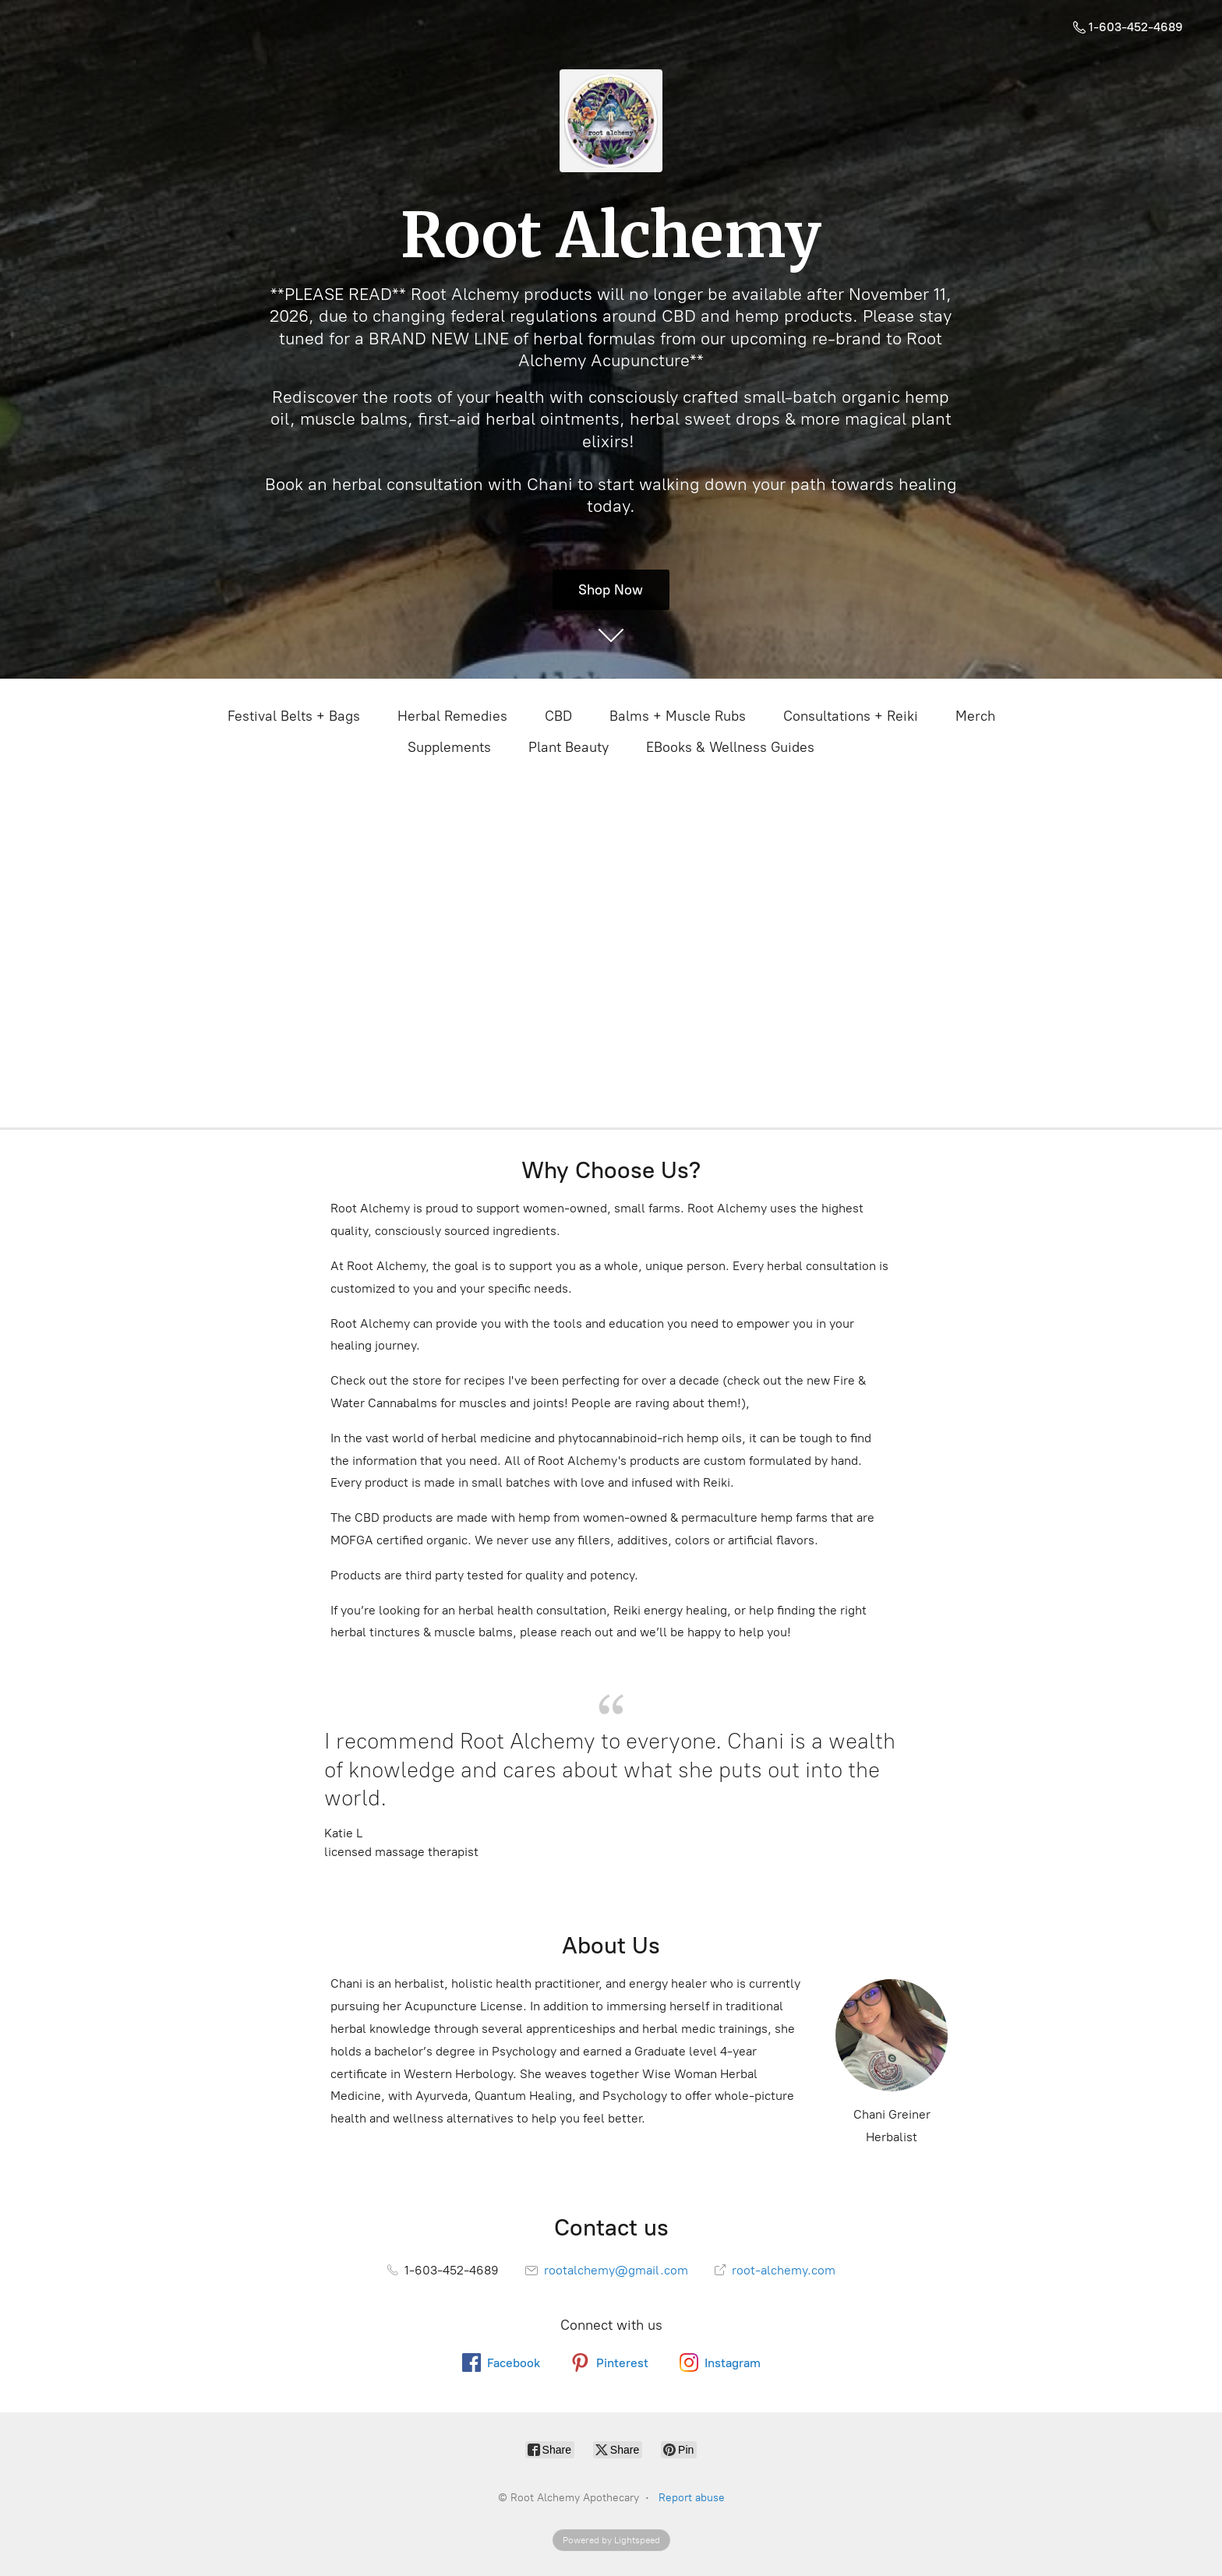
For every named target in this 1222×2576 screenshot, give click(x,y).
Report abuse (692, 2497)
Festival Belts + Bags (294, 716)
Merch (975, 716)
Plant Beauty (568, 747)
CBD (558, 716)
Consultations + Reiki (850, 716)
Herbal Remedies (452, 716)
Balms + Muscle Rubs (677, 716)
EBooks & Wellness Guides (730, 747)
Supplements (449, 747)
